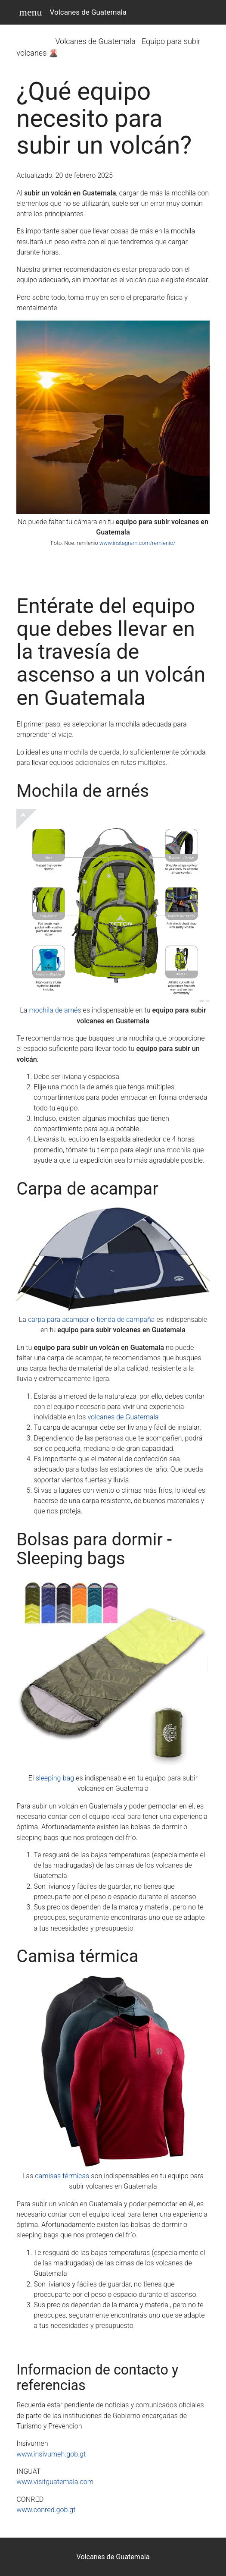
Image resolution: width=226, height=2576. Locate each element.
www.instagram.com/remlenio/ (137, 543)
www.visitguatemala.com (54, 2482)
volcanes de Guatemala (122, 1417)
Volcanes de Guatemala (88, 12)
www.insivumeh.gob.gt (51, 2454)
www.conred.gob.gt (45, 2510)
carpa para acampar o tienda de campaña (91, 1319)
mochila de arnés (55, 1010)
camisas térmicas (62, 2176)
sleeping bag (55, 1778)
